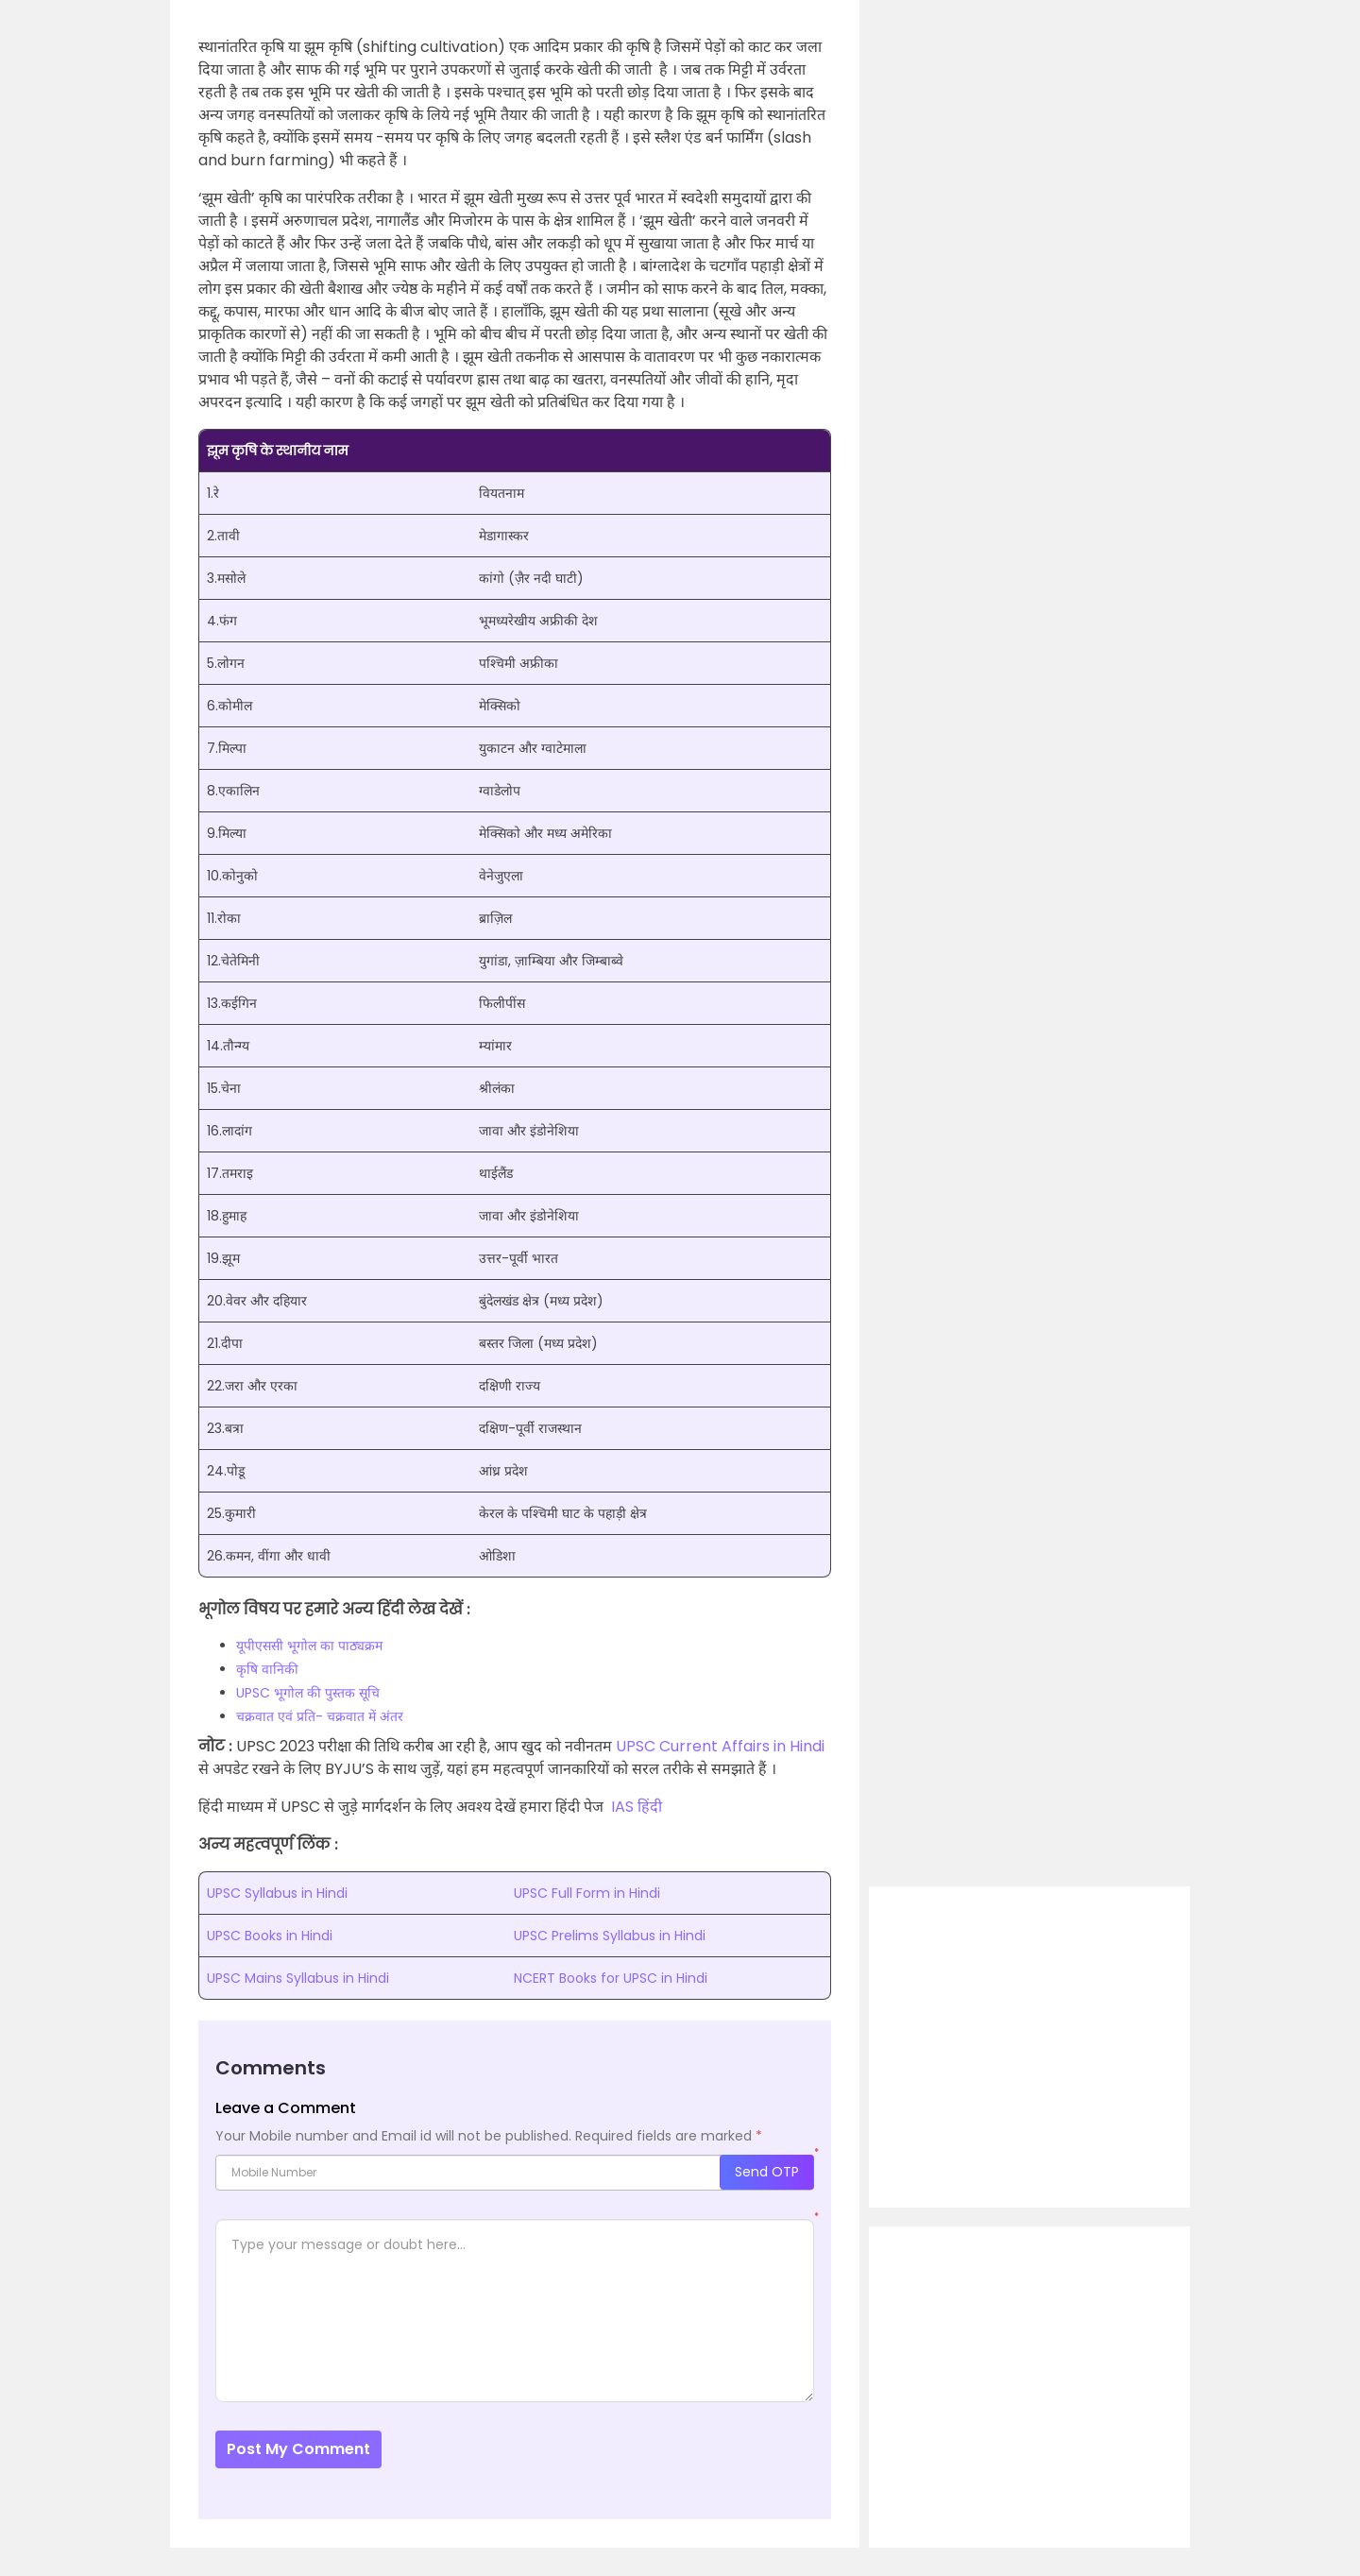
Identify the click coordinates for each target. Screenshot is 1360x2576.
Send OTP (767, 2171)
